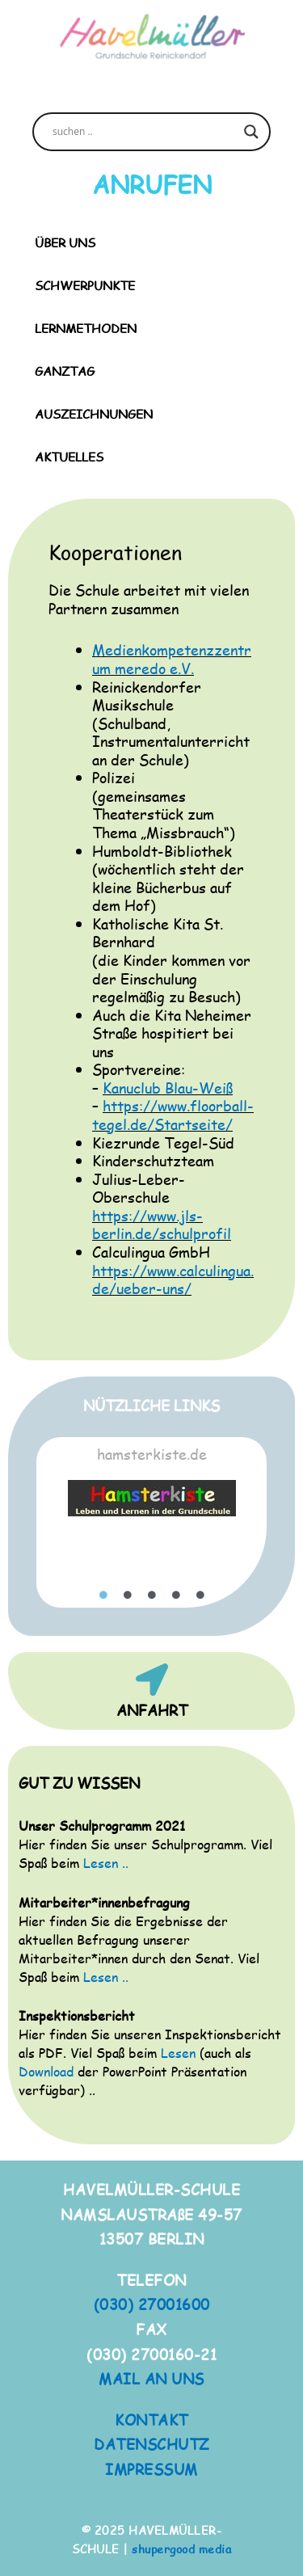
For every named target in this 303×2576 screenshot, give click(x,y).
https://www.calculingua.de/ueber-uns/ (173, 1279)
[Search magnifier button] (251, 131)
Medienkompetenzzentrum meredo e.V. (171, 658)
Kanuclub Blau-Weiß (168, 1087)
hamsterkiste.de (152, 1454)
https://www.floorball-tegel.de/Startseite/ (173, 1114)
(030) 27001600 (152, 2304)
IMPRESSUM (151, 2469)
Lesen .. (105, 1862)
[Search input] (144, 131)
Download (46, 2071)
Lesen (178, 2052)
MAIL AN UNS (151, 2378)
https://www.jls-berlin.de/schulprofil (161, 1224)
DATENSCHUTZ (151, 2444)
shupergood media (181, 2549)
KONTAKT (151, 2419)
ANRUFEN (152, 184)
